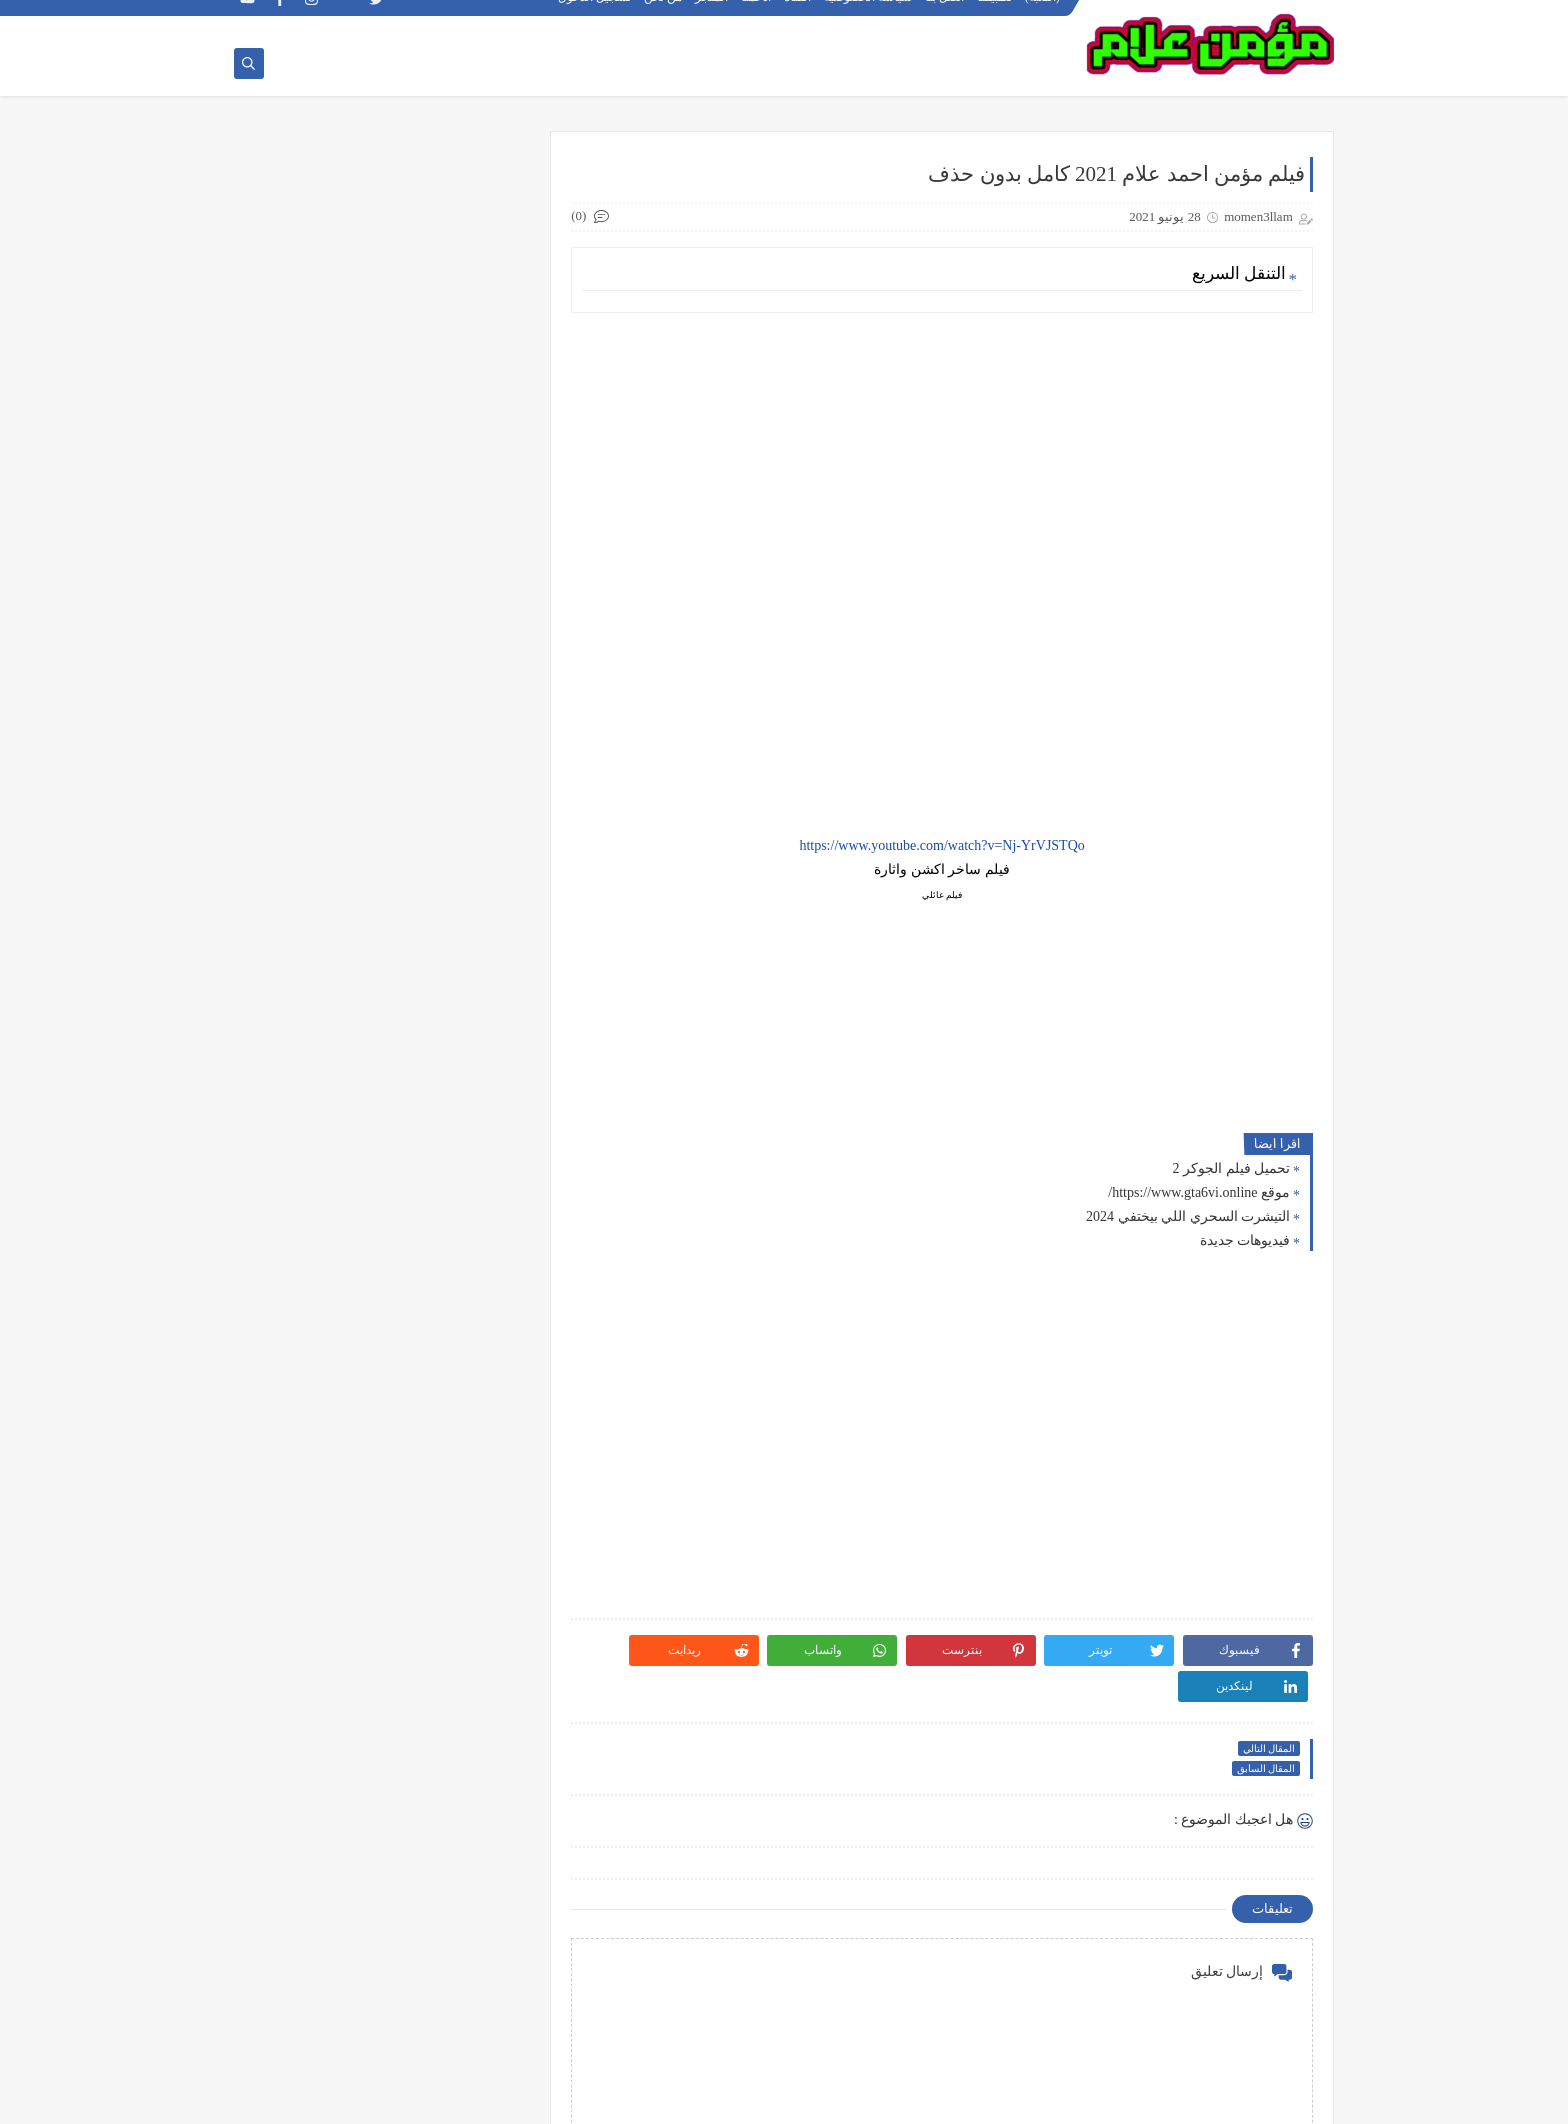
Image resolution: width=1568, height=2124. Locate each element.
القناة (798, 16)
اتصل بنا (945, 16)
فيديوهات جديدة (1245, 1241)
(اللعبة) (1043, 16)
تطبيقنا (995, 16)
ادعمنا (757, 16)
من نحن (664, 16)
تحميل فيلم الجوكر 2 (1232, 1169)
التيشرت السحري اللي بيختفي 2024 (1188, 1217)
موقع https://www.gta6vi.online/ (1199, 1193)
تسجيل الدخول (595, 16)
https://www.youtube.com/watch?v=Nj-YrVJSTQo (951, 846)
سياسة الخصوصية (869, 16)
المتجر (712, 16)
